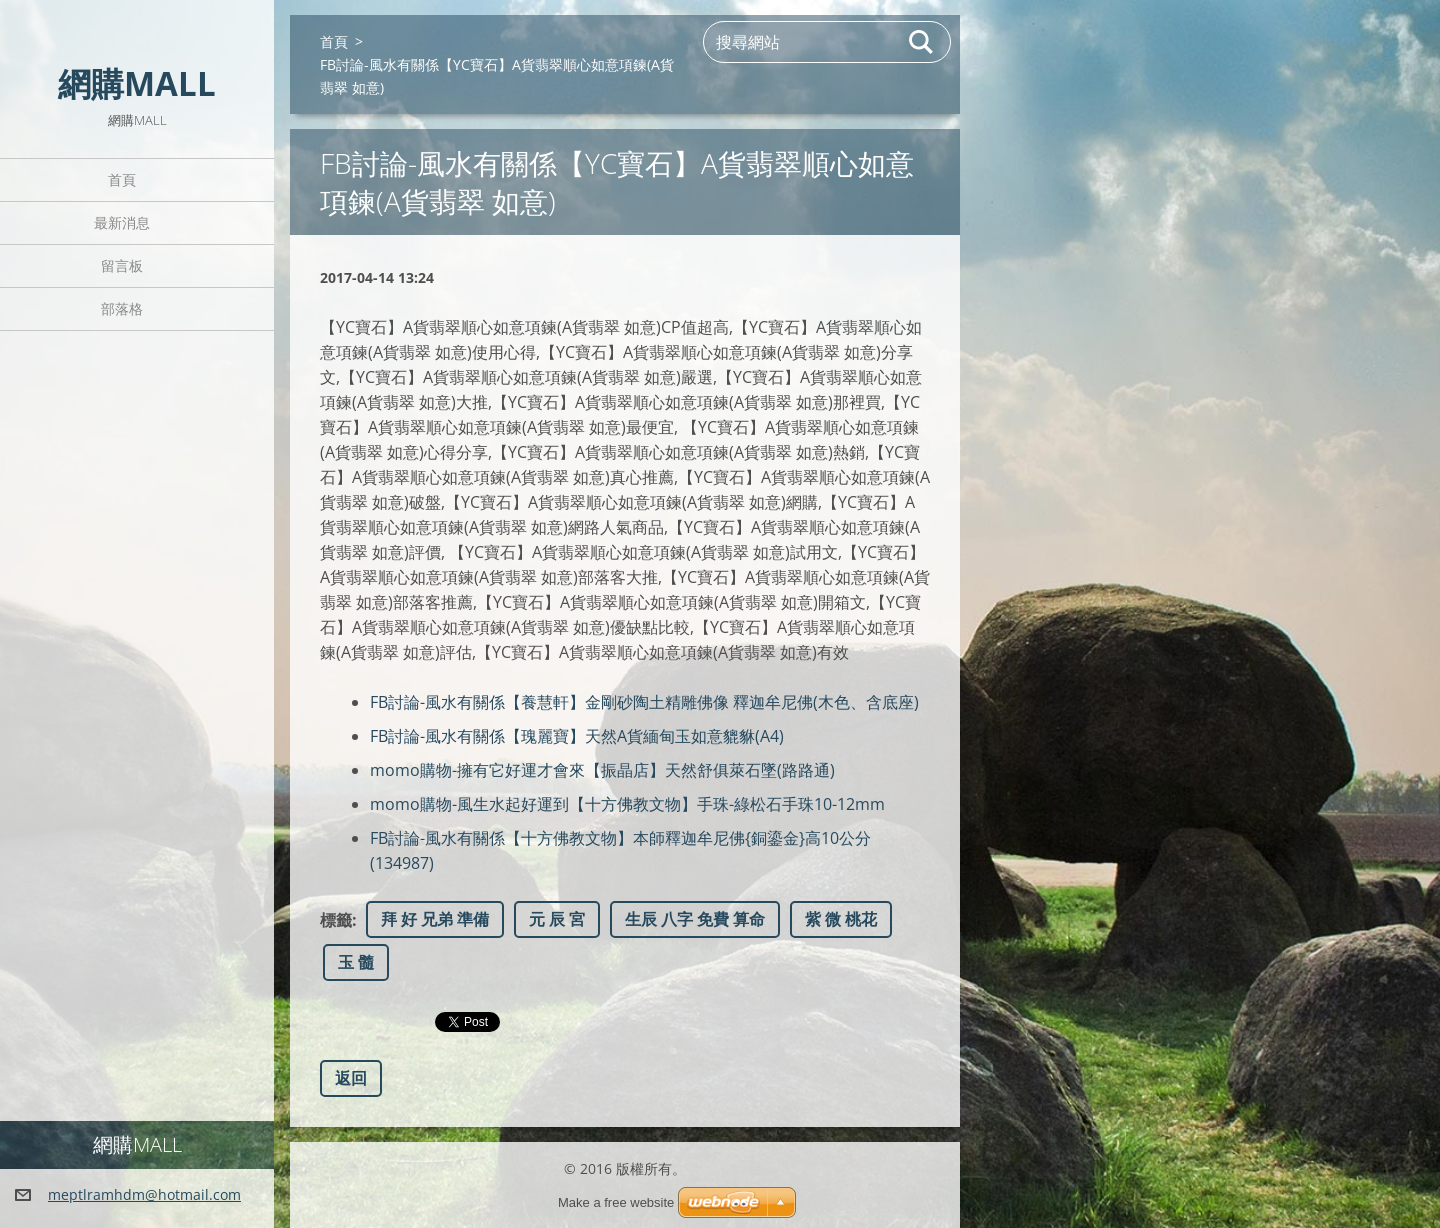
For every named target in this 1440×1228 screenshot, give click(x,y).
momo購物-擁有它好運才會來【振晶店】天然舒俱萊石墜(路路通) (602, 770)
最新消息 (122, 222)
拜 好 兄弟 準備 (435, 919)
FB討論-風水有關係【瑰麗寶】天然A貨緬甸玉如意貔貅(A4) (577, 736)
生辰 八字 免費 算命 (695, 919)
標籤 (336, 920)
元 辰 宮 (557, 919)
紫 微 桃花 (841, 919)
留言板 (122, 265)
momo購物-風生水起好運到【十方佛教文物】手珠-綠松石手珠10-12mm (627, 804)
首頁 (122, 179)
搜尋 (922, 42)
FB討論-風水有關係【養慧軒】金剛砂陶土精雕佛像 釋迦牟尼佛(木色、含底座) (644, 702)
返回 (351, 1078)
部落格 (122, 308)
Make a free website (616, 1202)
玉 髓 (356, 962)
